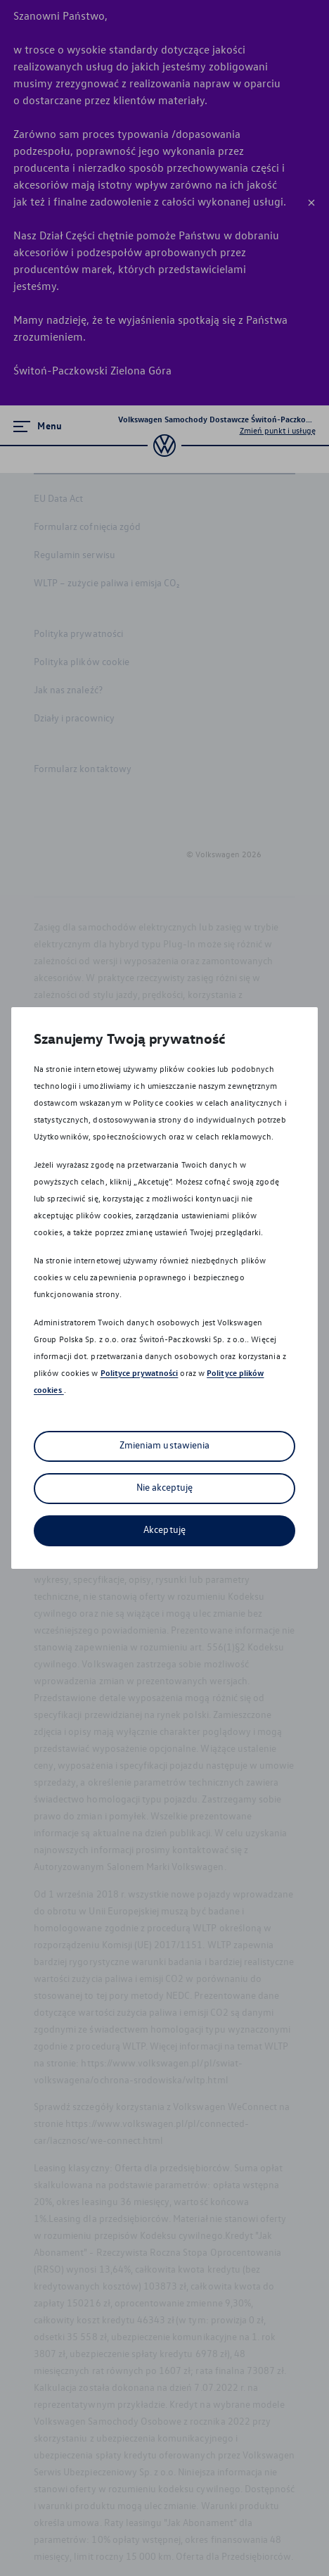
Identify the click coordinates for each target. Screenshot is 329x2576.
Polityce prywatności (140, 1373)
